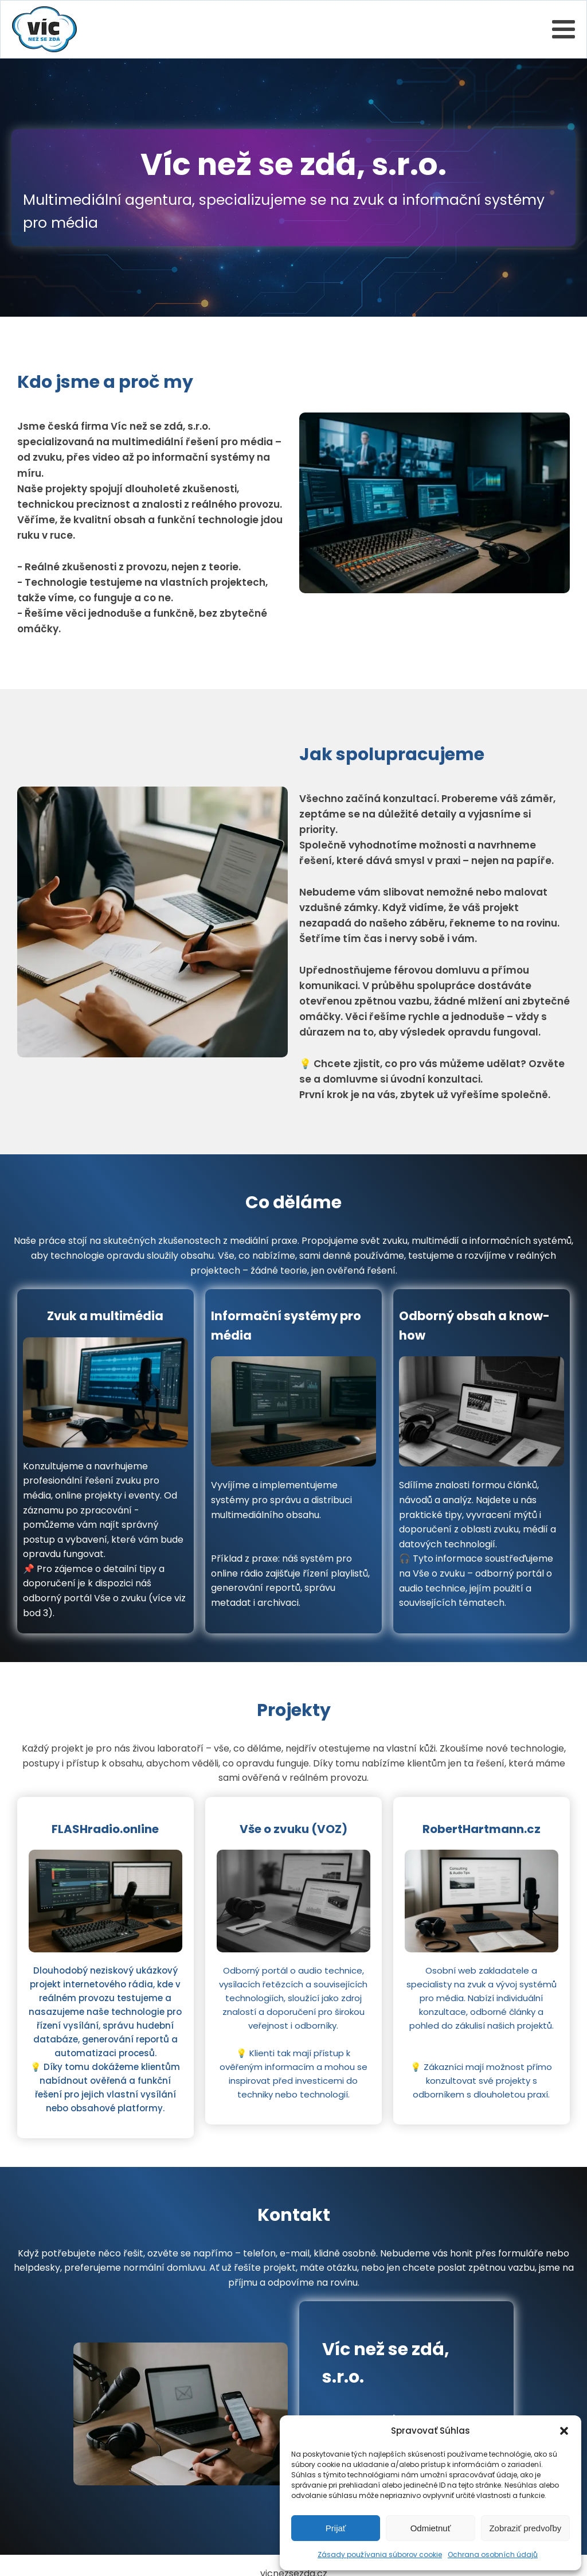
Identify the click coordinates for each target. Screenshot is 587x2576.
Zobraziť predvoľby (525, 2528)
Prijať (336, 2528)
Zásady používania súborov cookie (380, 2554)
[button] (564, 2431)
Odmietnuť (430, 2528)
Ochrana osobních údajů (493, 2554)
